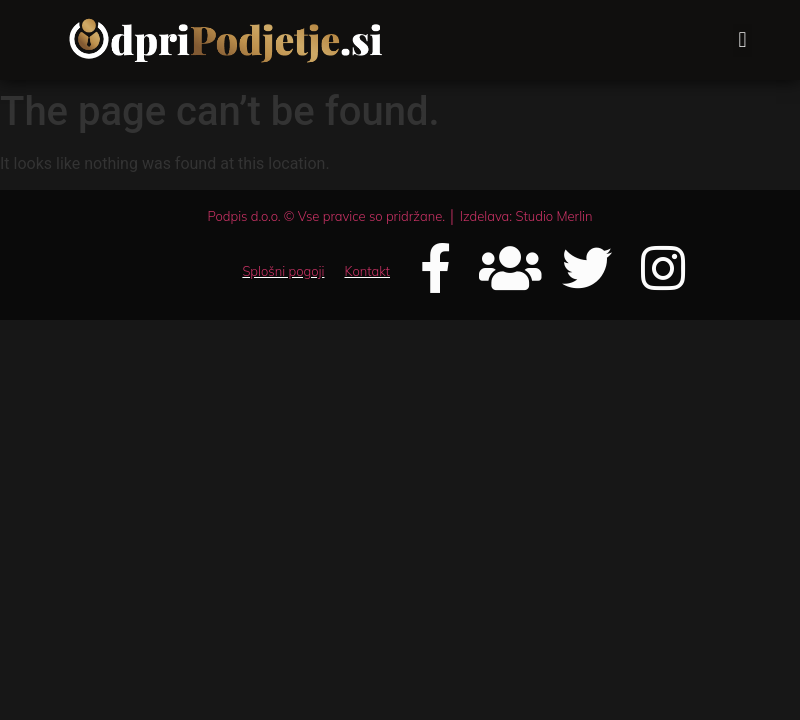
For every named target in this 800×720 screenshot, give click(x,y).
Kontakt (367, 271)
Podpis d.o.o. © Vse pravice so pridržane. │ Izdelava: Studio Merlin (399, 216)
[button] (742, 40)
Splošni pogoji (283, 271)
